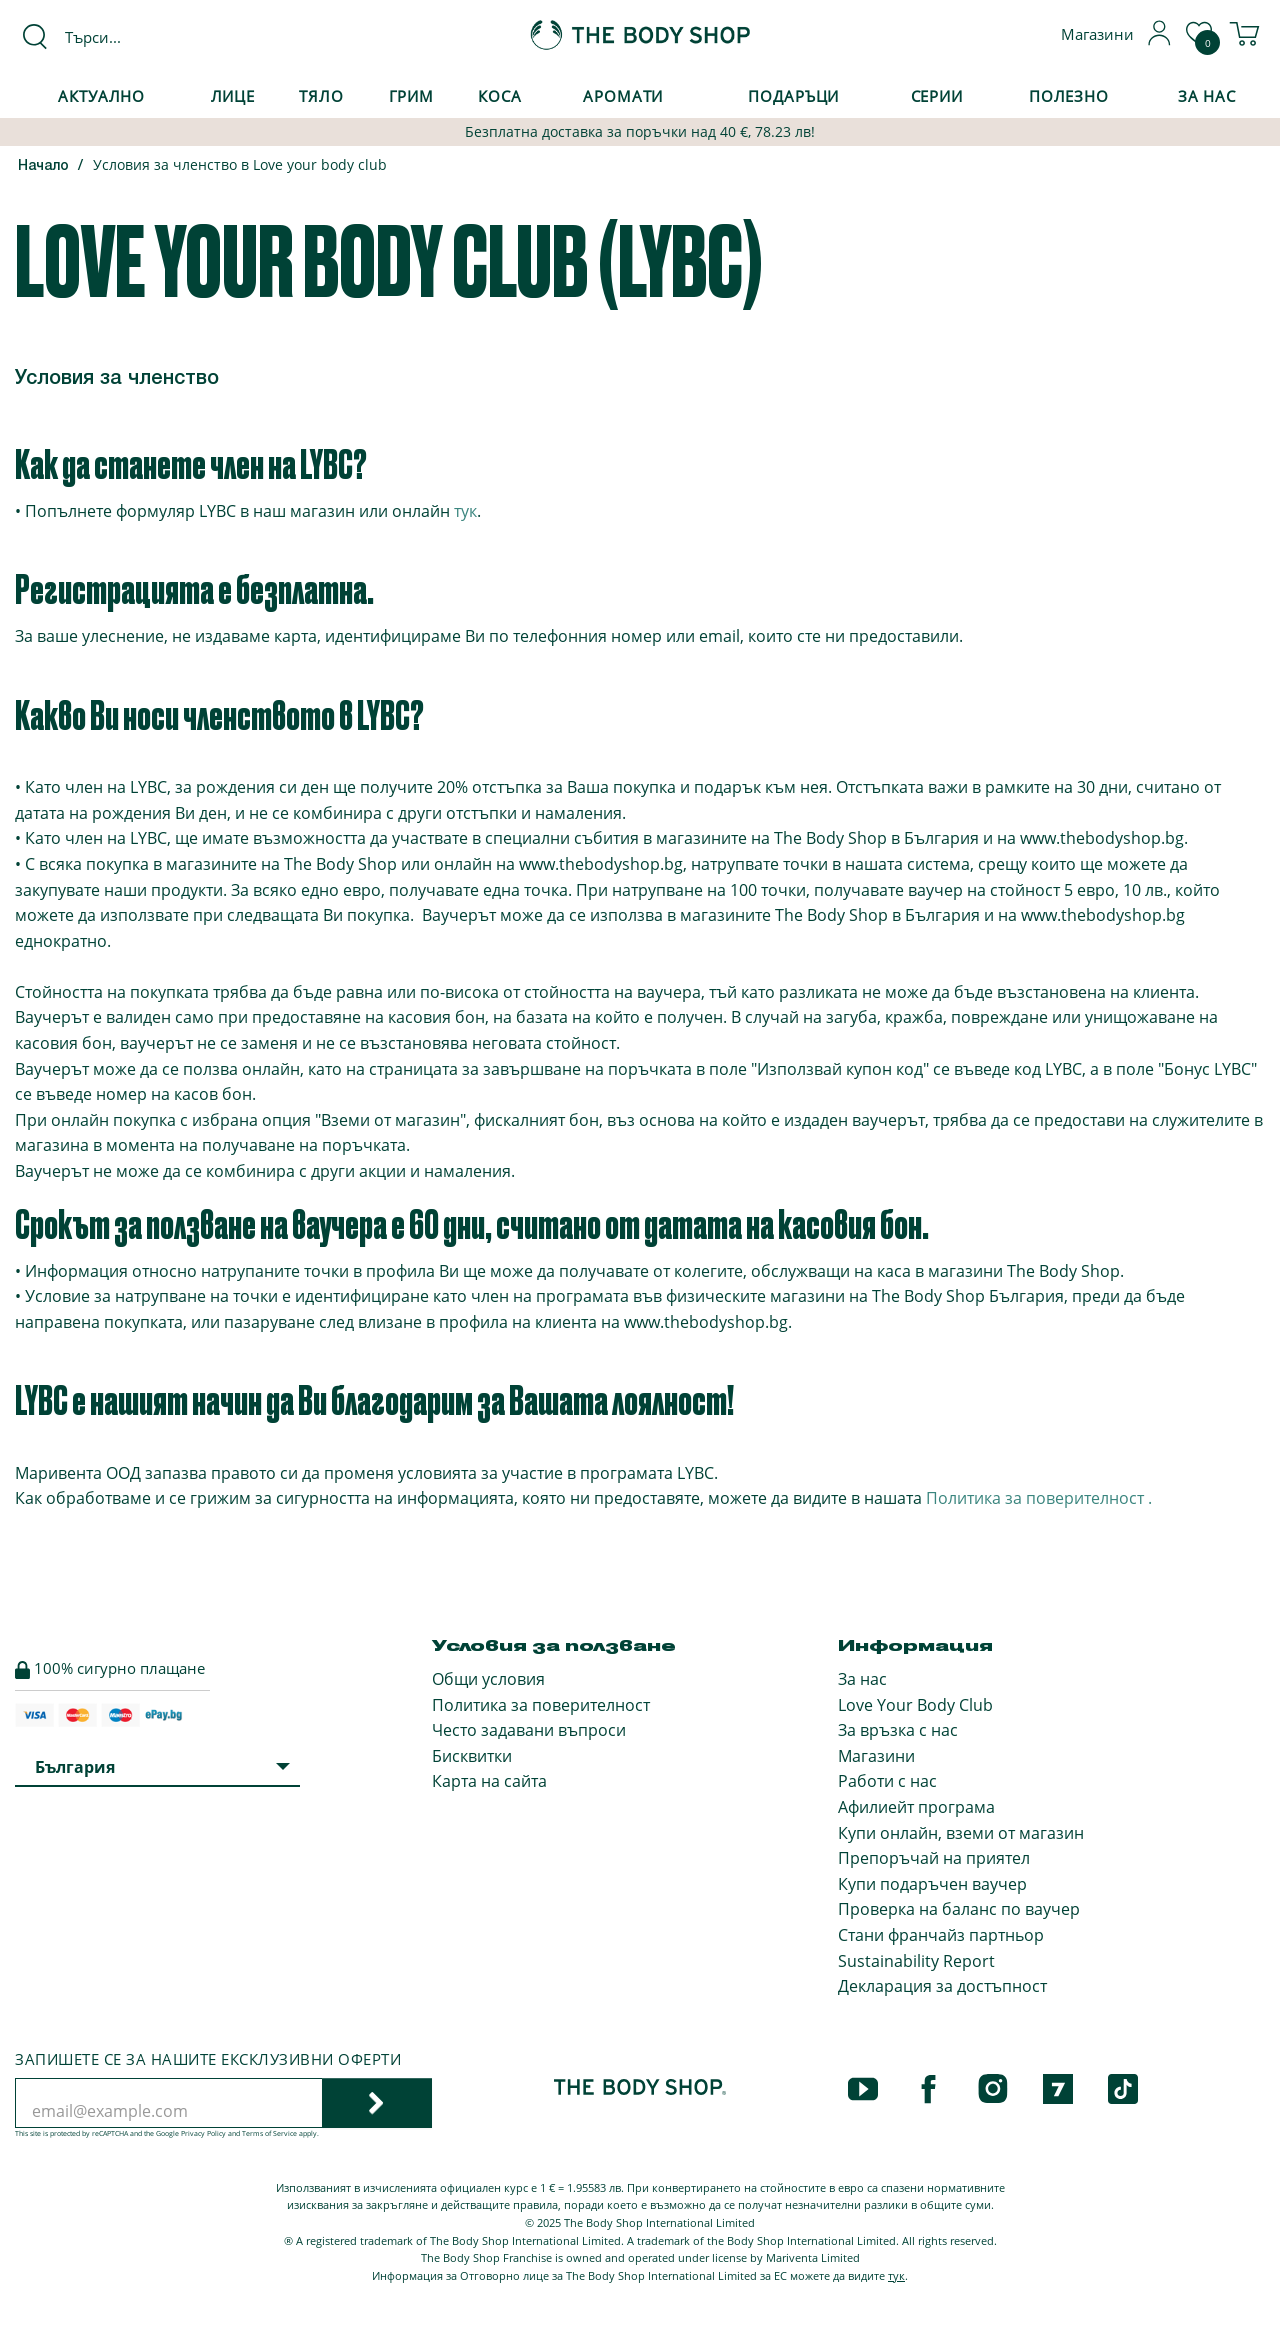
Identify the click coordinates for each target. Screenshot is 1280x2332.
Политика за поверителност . (1039, 1498)
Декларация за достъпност (942, 1986)
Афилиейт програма (916, 1807)
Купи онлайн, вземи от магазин (961, 1833)
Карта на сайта (489, 1781)
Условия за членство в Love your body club (240, 164)
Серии (937, 96)
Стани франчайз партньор (941, 1935)
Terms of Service (269, 2133)
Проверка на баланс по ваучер (959, 1909)
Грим (412, 96)
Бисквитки (472, 1756)
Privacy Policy (203, 2133)
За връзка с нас (898, 1730)
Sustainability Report (916, 1961)
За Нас (1207, 96)
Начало (43, 166)
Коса (500, 96)
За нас (862, 1679)
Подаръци (793, 96)
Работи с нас (887, 1781)
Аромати (623, 96)
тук (465, 511)
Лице (233, 96)
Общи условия (488, 1679)
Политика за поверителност (541, 1705)
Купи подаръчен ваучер (932, 1884)
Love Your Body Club (915, 1705)
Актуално (101, 96)
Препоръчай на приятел (934, 1858)
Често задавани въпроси (529, 1730)
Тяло (321, 96)
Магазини (876, 1756)
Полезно (1069, 96)
